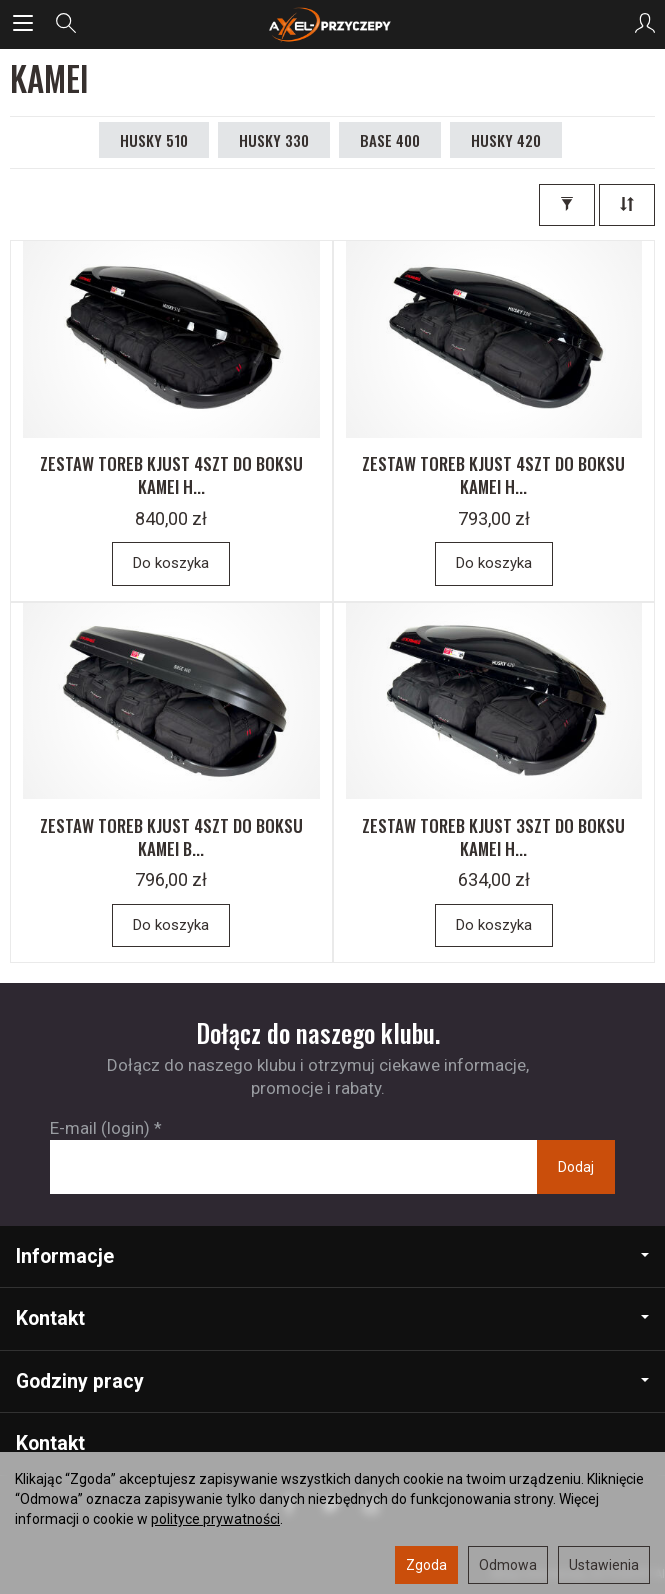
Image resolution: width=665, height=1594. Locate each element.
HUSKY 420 (506, 140)
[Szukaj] (66, 24)
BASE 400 (390, 140)
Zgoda (426, 1565)
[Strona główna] (332, 24)
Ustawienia (604, 1565)
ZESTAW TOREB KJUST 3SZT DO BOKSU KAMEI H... (493, 837)
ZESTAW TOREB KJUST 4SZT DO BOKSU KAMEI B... (171, 837)
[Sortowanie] (627, 205)
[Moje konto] (645, 24)
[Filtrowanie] (567, 205)
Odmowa (508, 1565)
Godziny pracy (332, 1381)
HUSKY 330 (274, 140)
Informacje (332, 1256)
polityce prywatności (215, 1519)
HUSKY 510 (154, 140)
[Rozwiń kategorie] (23, 24)
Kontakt (332, 1318)
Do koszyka (171, 563)
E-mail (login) (100, 1128)
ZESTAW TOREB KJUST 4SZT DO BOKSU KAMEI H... (171, 475)
